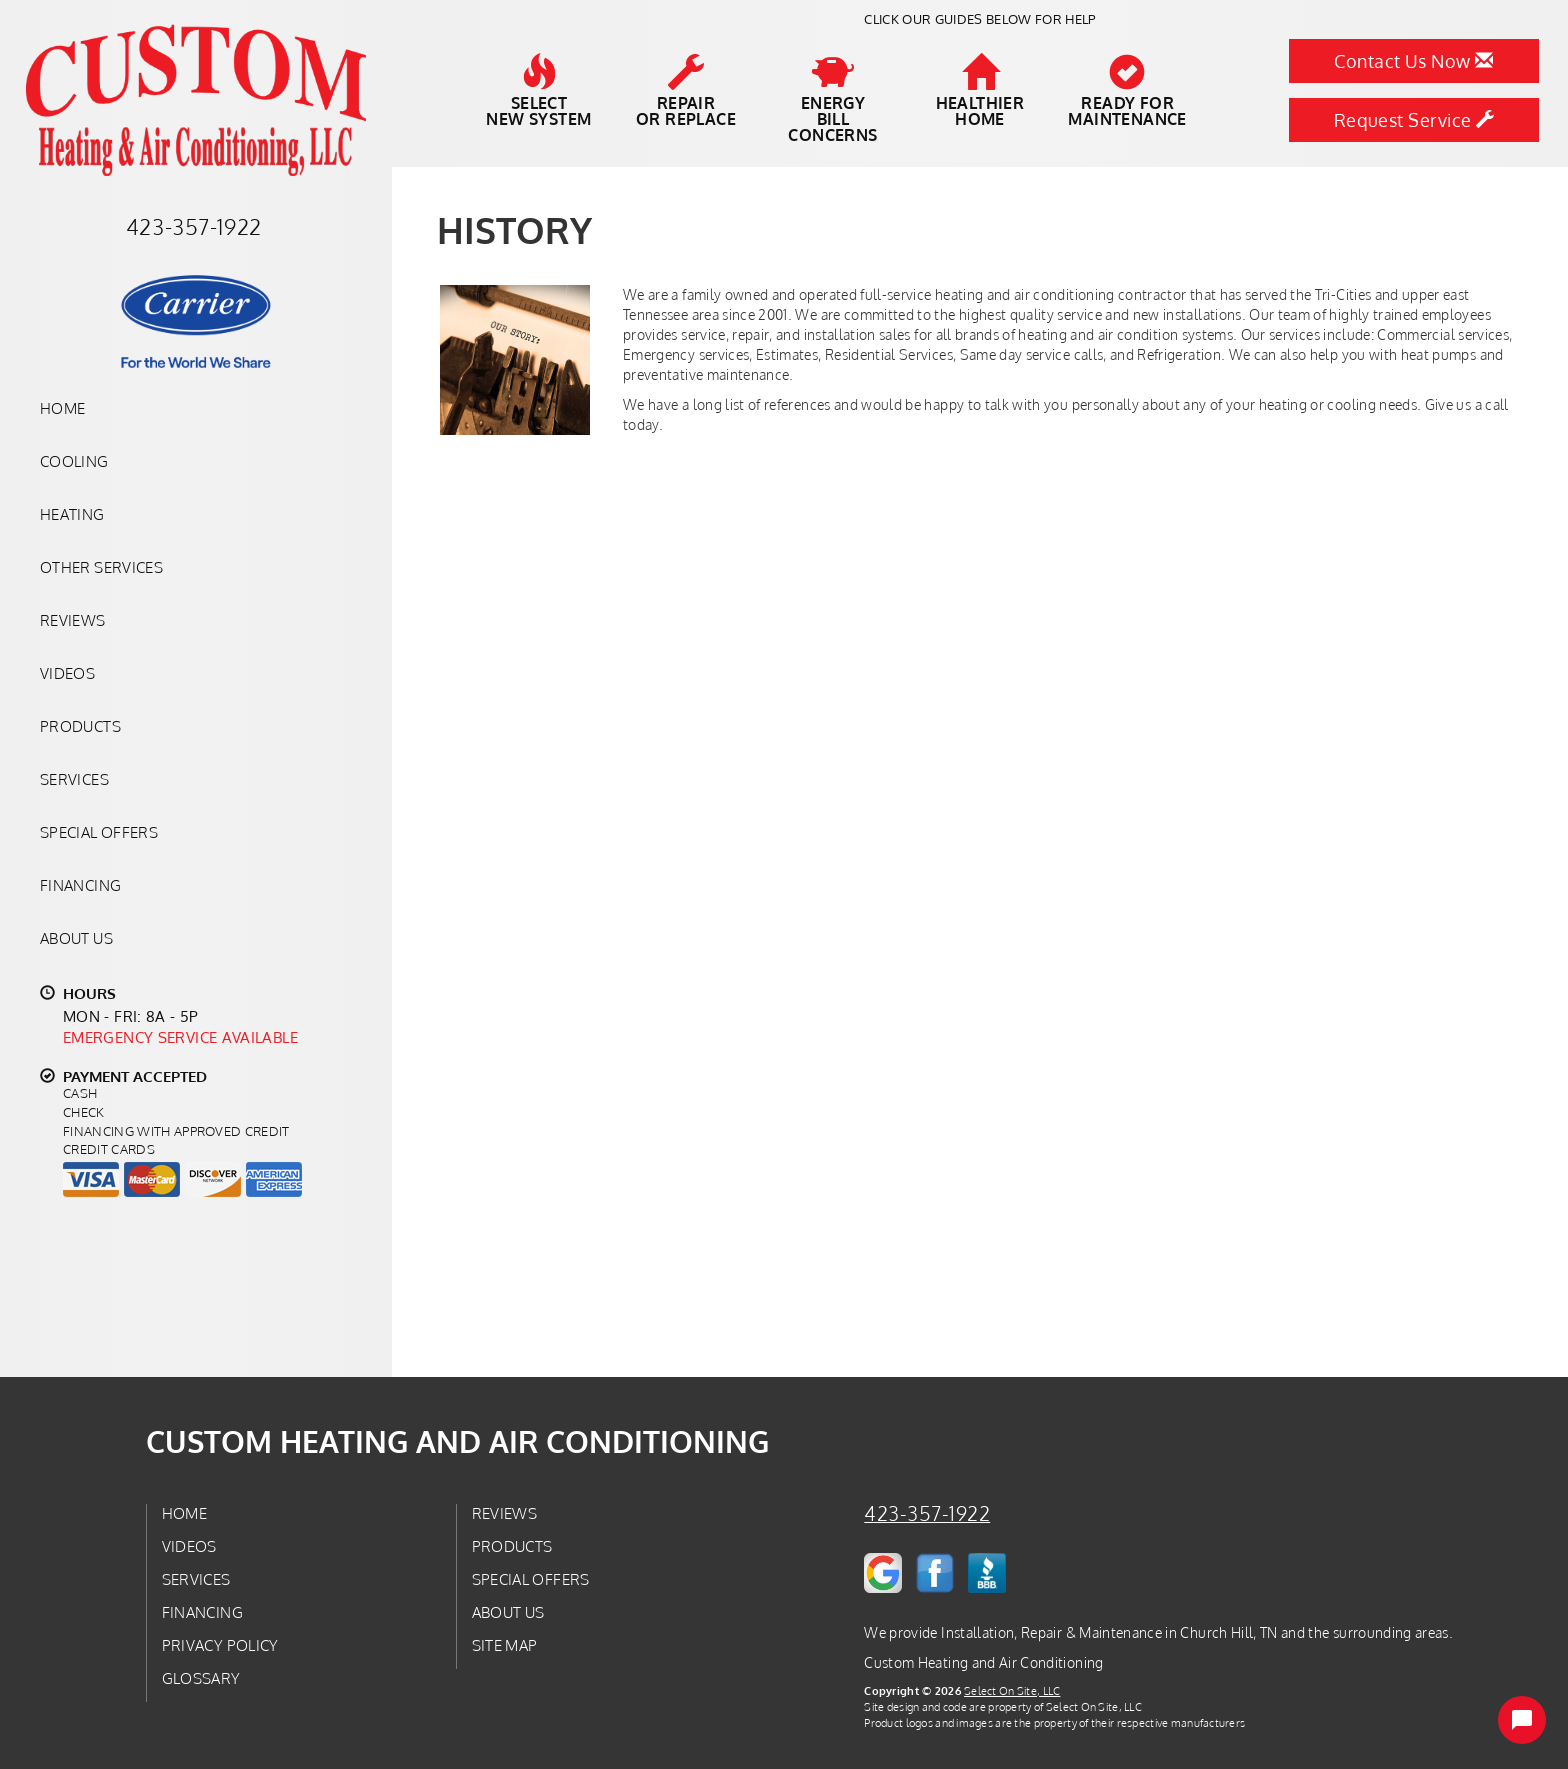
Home (62, 408)
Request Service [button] (1414, 120)
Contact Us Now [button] (1413, 61)
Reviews (73, 620)
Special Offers (99, 832)
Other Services (101, 567)
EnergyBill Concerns (832, 99)
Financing (80, 885)
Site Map (505, 1645)
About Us (76, 938)
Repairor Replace (686, 91)
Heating (72, 514)
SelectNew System (538, 91)
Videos (67, 673)
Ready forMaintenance (1127, 91)
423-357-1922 (927, 1513)
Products (80, 726)
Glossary (201, 1678)
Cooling (74, 461)
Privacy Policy (220, 1645)
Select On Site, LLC (1012, 1690)
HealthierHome (980, 91)
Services (74, 779)
